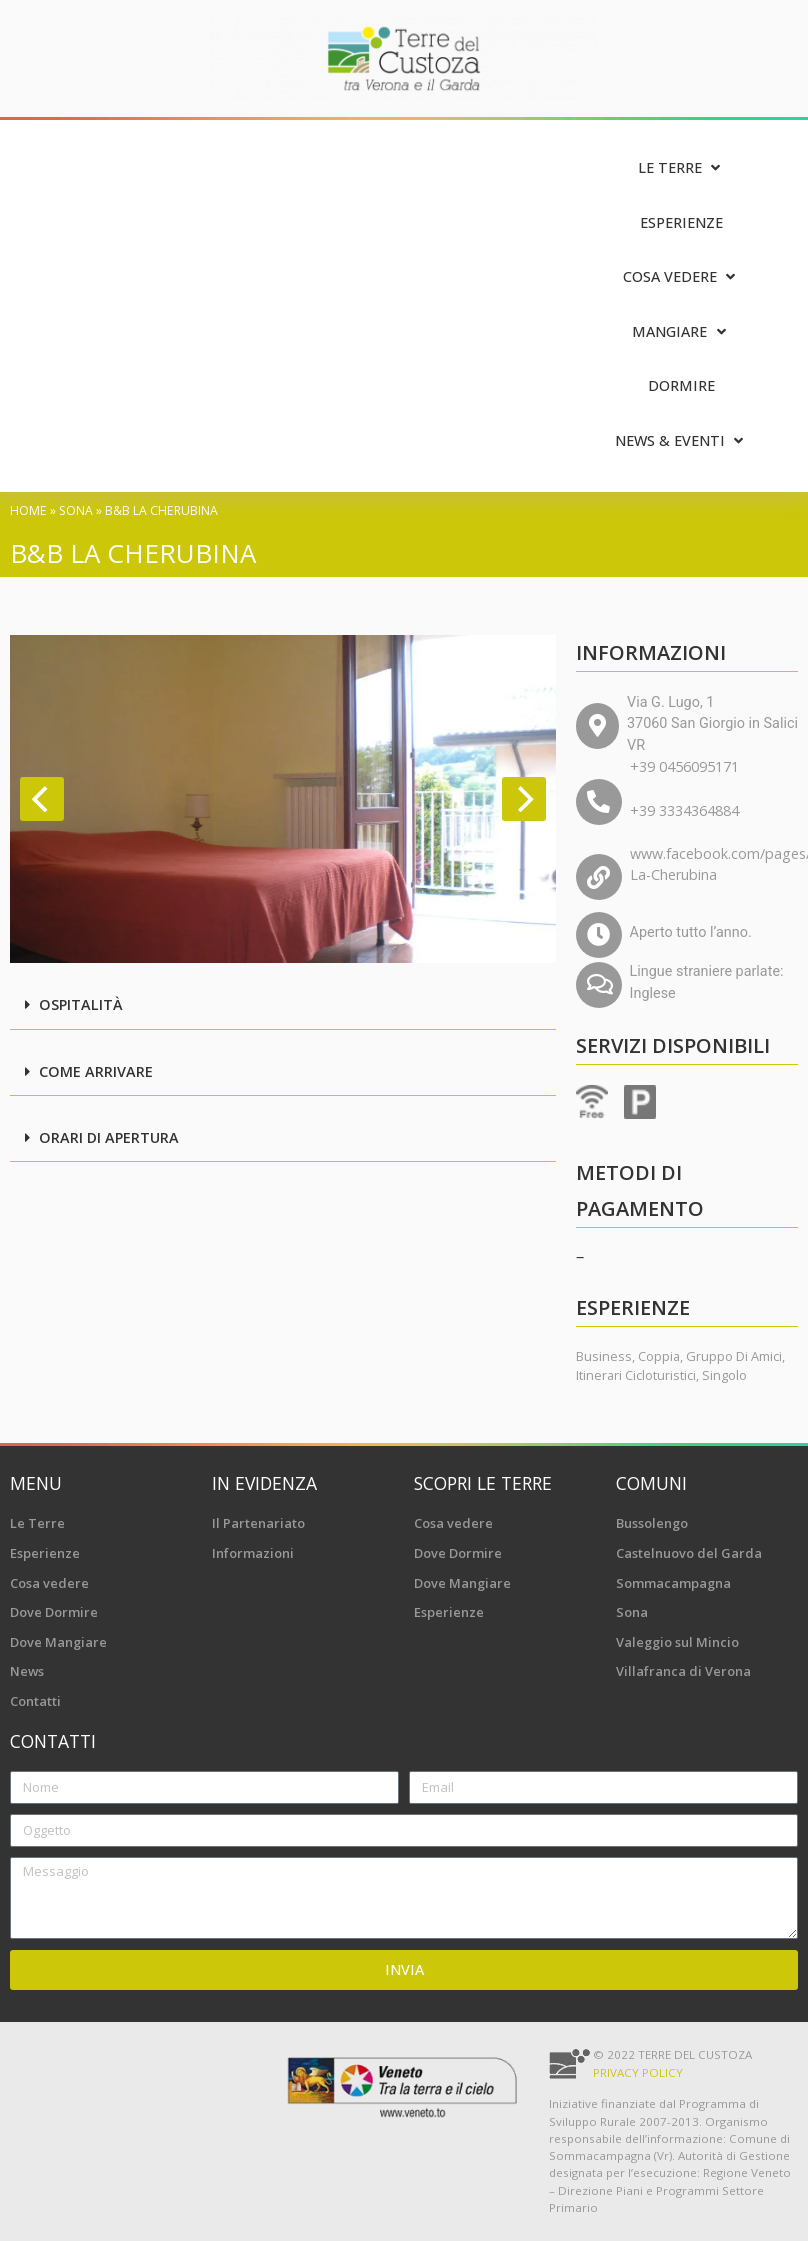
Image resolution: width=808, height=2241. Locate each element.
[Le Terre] (681, 168)
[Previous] (42, 799)
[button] (283, 1006)
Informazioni (253, 1553)
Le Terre (37, 1523)
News (27, 1671)
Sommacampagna (673, 1583)
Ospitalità (81, 1004)
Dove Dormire (54, 1612)
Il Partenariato (258, 1523)
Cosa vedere (49, 1583)
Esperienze (45, 1553)
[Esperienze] (681, 223)
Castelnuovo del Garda (689, 1553)
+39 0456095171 (684, 766)
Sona (76, 510)
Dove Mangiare (58, 1642)
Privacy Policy (638, 2072)
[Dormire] (681, 386)
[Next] (524, 799)
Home (28, 510)
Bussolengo (652, 1523)
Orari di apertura (109, 1137)
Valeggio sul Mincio (677, 1642)
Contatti (35, 1701)
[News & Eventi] (681, 441)
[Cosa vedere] (681, 277)
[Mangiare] (681, 332)
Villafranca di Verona (683, 1671)
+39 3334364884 (684, 810)
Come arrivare (96, 1071)
